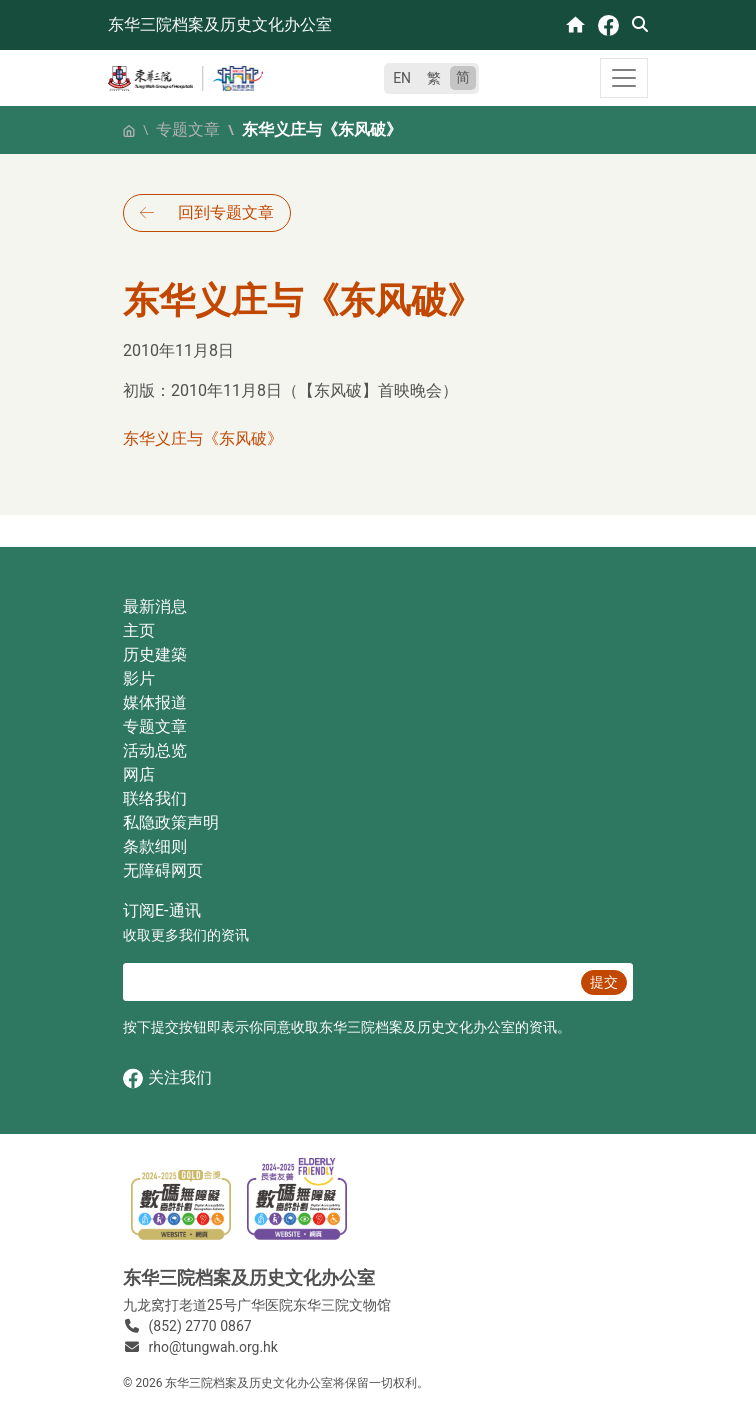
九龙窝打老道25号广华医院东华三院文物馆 (257, 1305)
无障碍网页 (163, 870)
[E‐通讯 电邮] (349, 982)
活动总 (147, 750)
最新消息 (155, 606)
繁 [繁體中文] (434, 78)
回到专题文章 (226, 212)
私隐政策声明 (171, 822)
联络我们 (155, 798)
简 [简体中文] (463, 77)
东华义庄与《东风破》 (203, 438)
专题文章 (188, 129)
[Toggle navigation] (624, 78)
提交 (604, 982)
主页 (139, 630)
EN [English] (402, 78)
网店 (139, 774)
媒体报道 (155, 702)
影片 (139, 678)
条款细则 (155, 846)
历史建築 (155, 654)
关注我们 (167, 1078)
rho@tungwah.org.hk (213, 1347)
